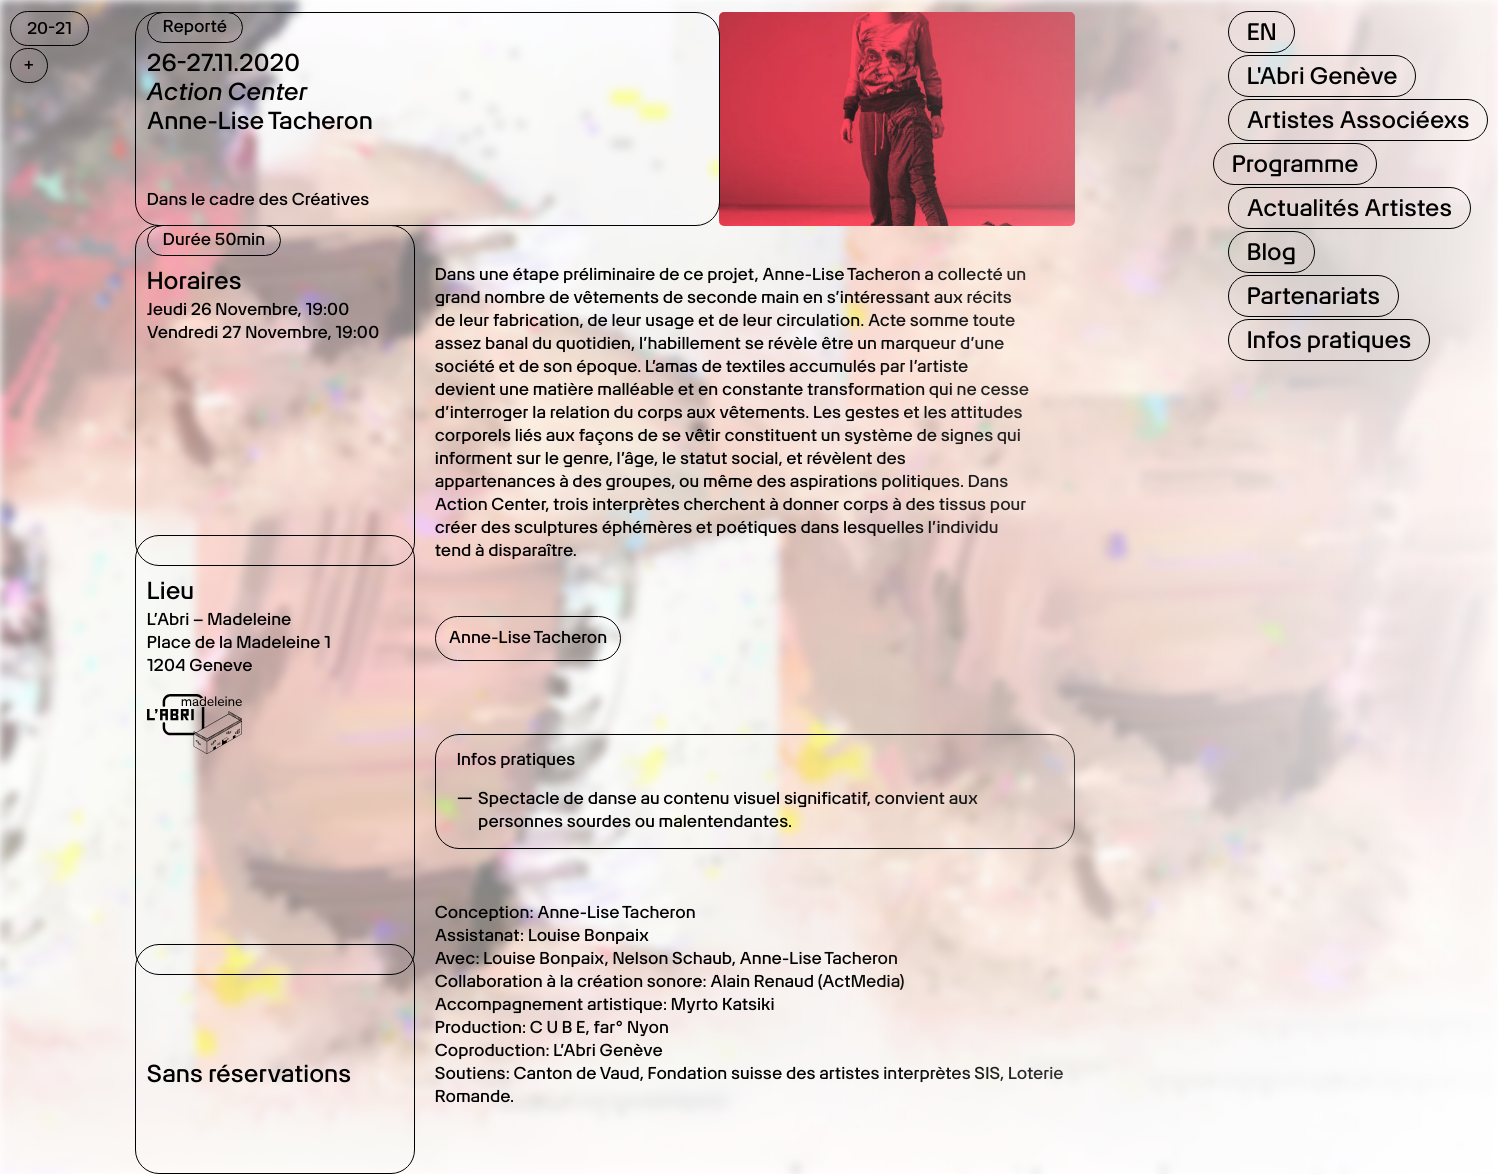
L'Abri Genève (1321, 75)
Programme (1294, 163)
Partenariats (1312, 295)
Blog (1270, 251)
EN (1261, 31)
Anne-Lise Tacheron (528, 638)
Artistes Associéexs (1357, 119)
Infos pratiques (1328, 339)
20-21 (49, 28)
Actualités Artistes (1348, 207)
